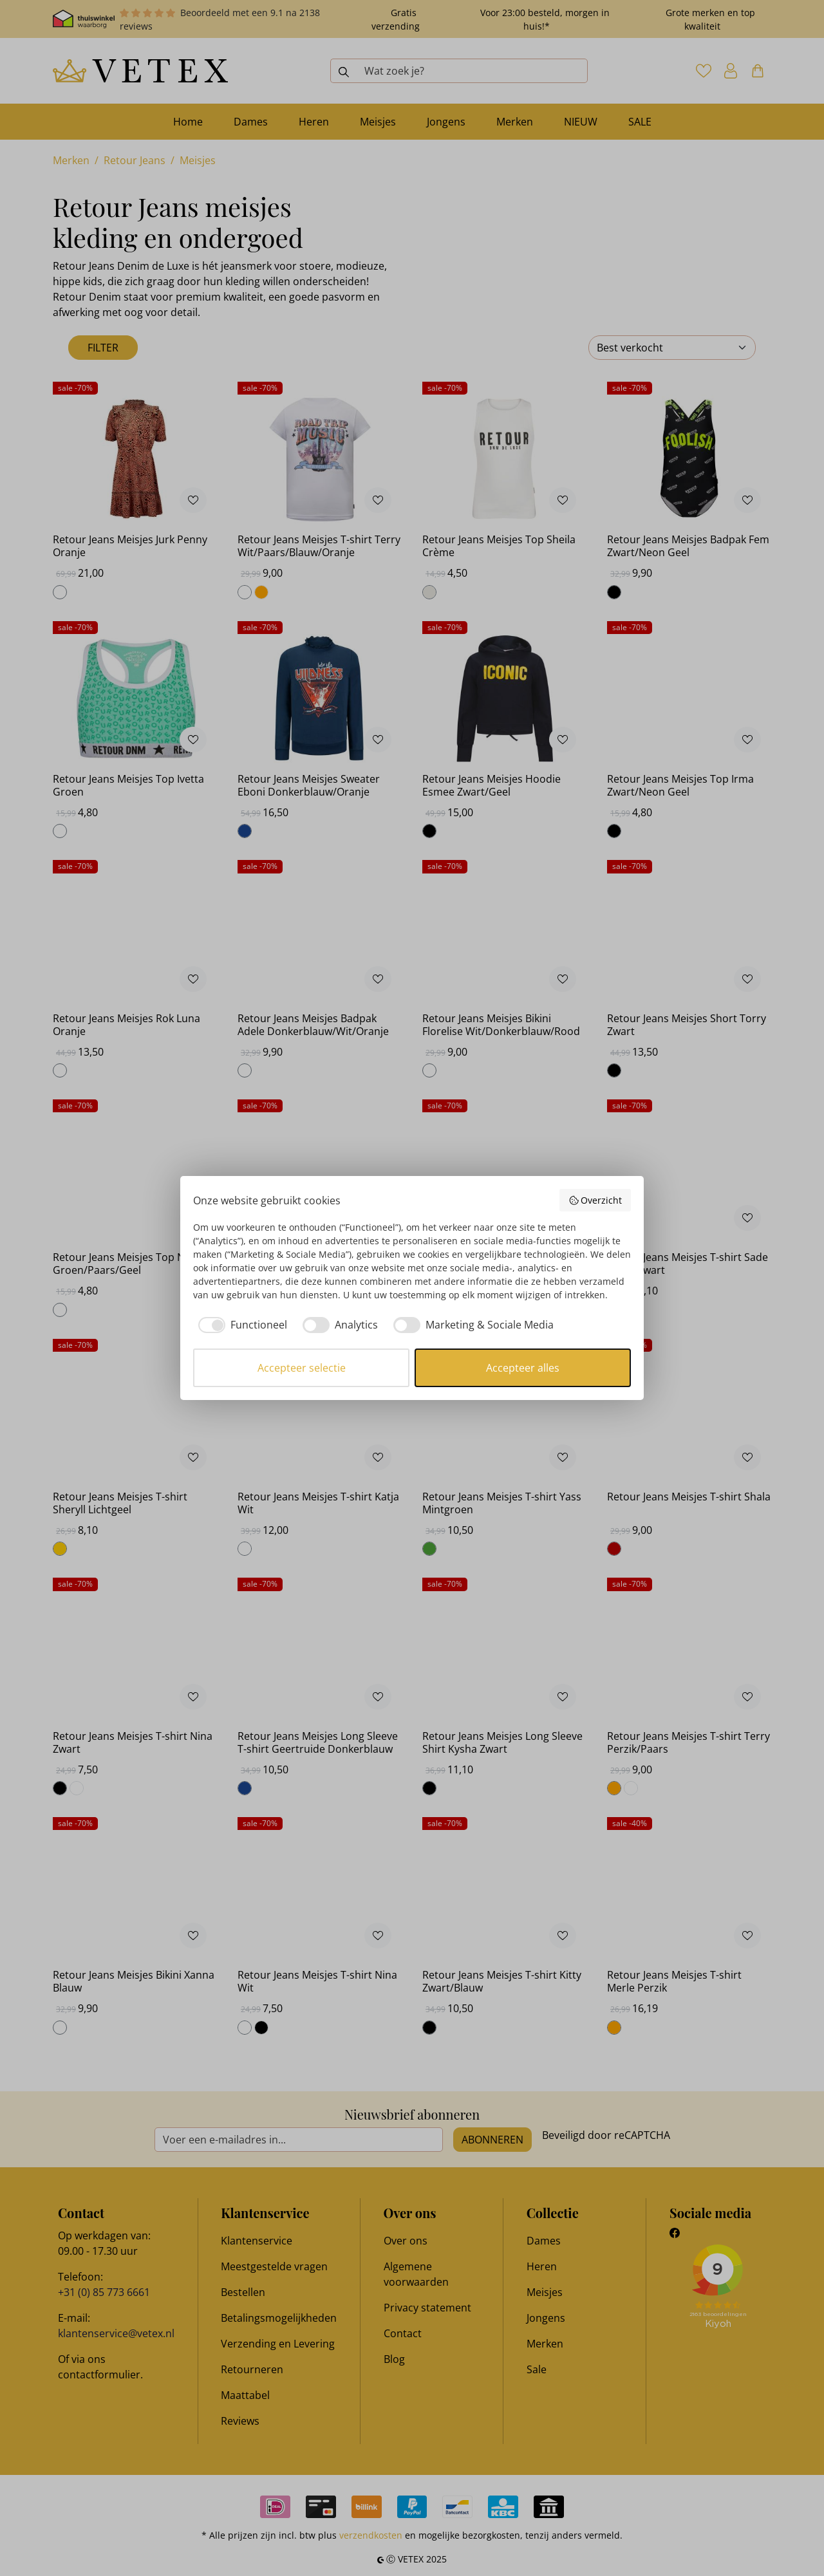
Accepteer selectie (302, 1368)
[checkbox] (240, 1324)
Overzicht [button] (595, 1200)
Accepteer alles (522, 1368)
